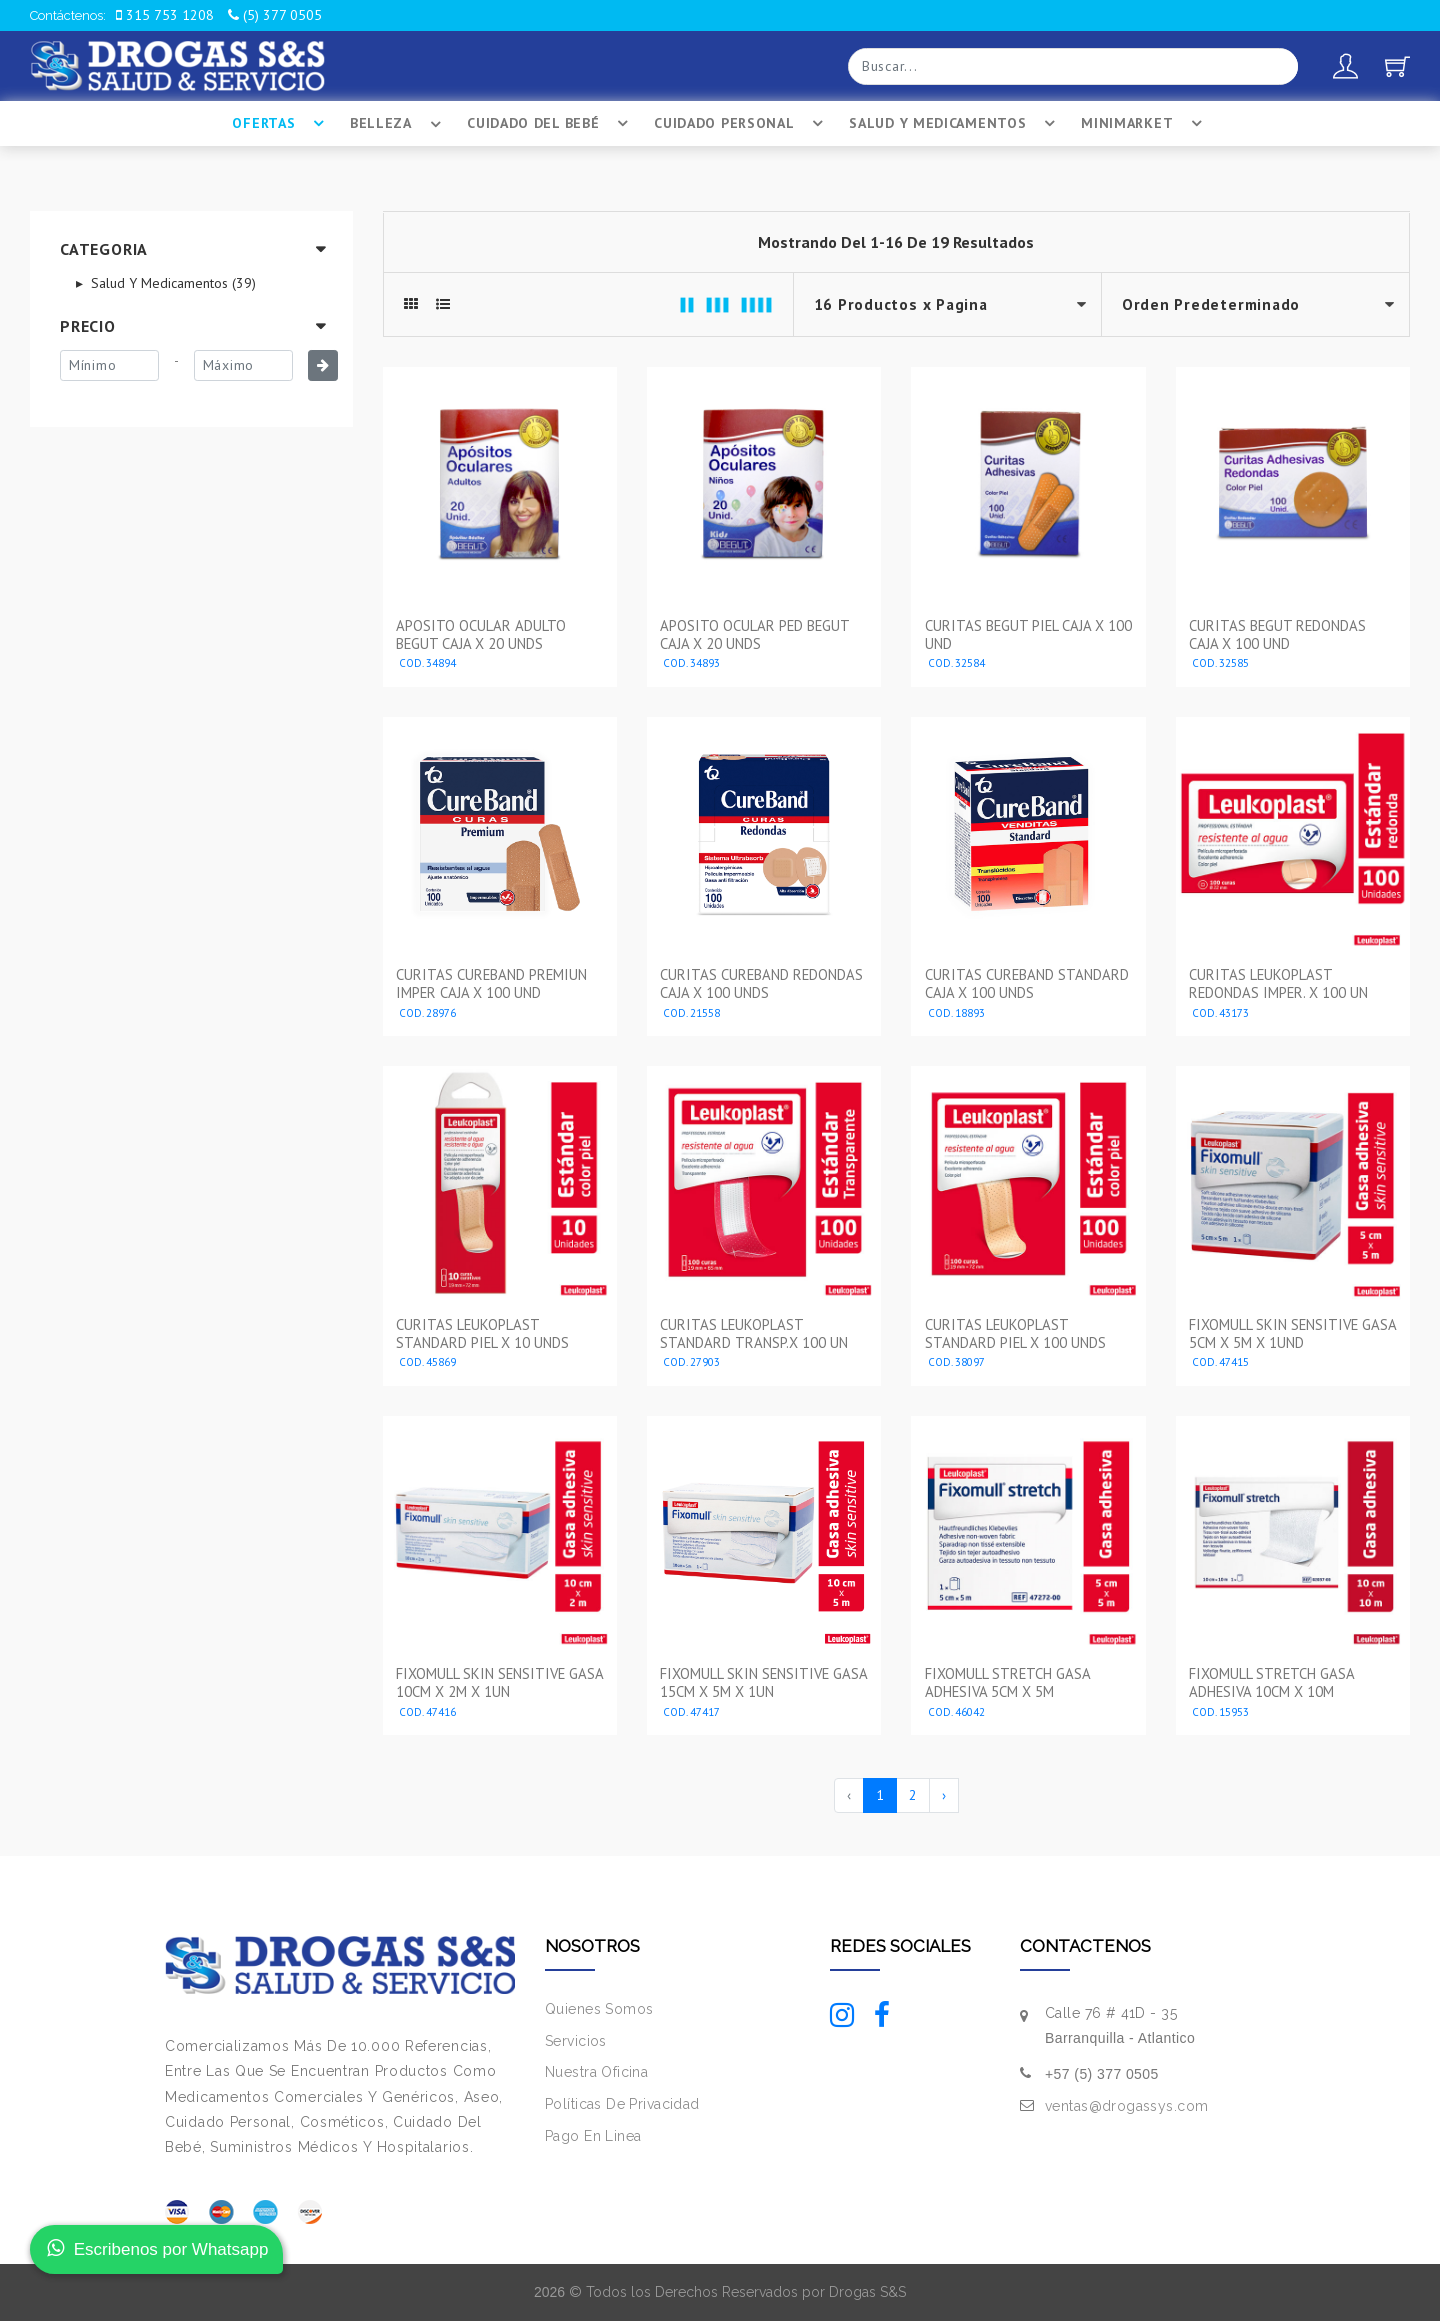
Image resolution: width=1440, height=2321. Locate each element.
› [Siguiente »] (944, 1794)
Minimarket (1144, 124)
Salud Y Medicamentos (955, 124)
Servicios (576, 2040)
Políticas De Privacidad (622, 2104)
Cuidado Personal (741, 124)
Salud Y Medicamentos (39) (171, 283)
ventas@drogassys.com (1126, 2106)
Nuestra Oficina (596, 2072)
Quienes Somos (599, 2008)
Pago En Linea (593, 2136)
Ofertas (281, 124)
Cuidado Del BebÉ (550, 124)
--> (1255, 304)
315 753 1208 (165, 15)
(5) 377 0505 (275, 15)
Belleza (398, 124)
